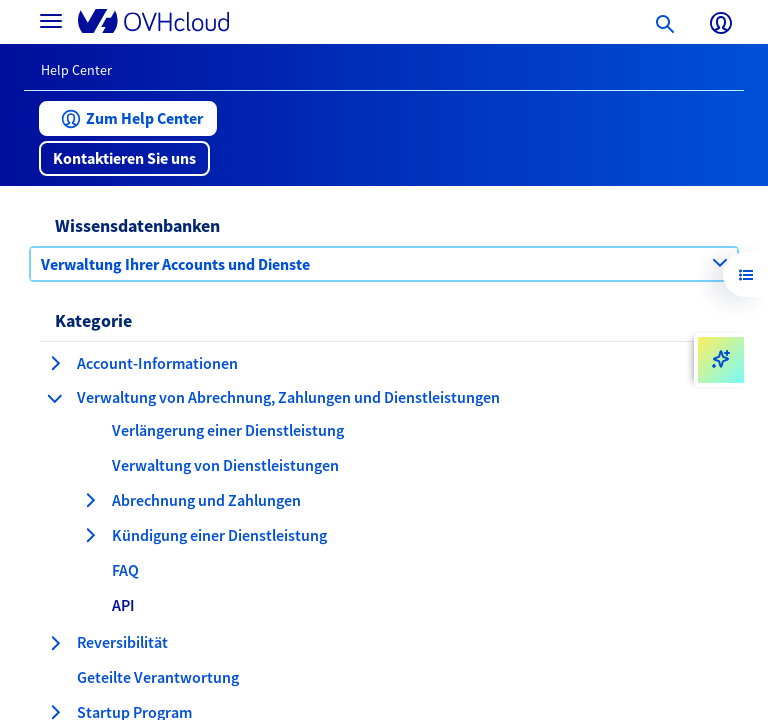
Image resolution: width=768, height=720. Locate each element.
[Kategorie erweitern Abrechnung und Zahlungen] (90, 500)
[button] (128, 118)
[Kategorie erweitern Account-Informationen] (55, 363)
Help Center (76, 70)
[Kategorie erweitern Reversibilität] (55, 643)
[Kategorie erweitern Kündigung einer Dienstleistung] (90, 535)
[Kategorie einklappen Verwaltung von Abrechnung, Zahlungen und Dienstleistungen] (55, 398)
